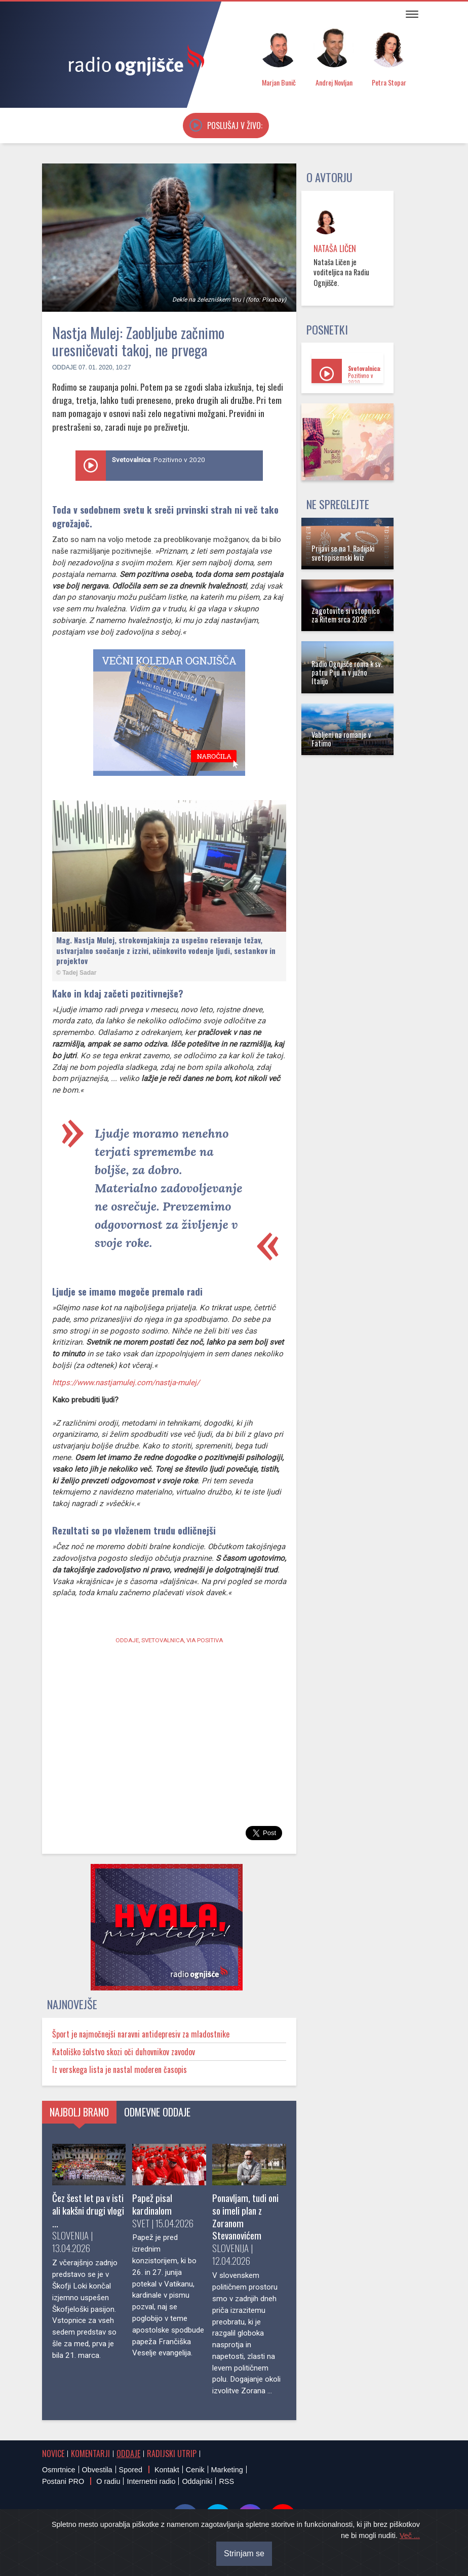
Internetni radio (151, 2481)
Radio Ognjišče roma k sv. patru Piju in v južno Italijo (346, 672)
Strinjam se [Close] (244, 2553)
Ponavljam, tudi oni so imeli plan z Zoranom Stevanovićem (245, 2216)
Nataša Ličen (335, 248)
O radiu (108, 2481)
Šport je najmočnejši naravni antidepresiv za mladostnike (140, 2034)
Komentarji (90, 2453)
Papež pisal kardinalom (152, 2204)
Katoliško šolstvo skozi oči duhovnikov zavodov (123, 2052)
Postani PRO (63, 2481)
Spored (130, 2470)
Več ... (410, 2535)
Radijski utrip (172, 2453)
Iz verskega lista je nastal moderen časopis (119, 2069)
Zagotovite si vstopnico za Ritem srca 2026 (345, 615)
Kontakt (166, 2470)
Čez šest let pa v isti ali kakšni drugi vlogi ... (88, 2210)
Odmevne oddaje (157, 2112)
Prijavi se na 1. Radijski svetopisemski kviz (342, 552)
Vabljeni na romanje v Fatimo (341, 739)
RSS (226, 2481)
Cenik (195, 2470)
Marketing (227, 2470)
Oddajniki (197, 2481)
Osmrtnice (58, 2470)
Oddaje (64, 367)
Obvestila (97, 2470)
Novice (53, 2453)
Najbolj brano (79, 2112)
